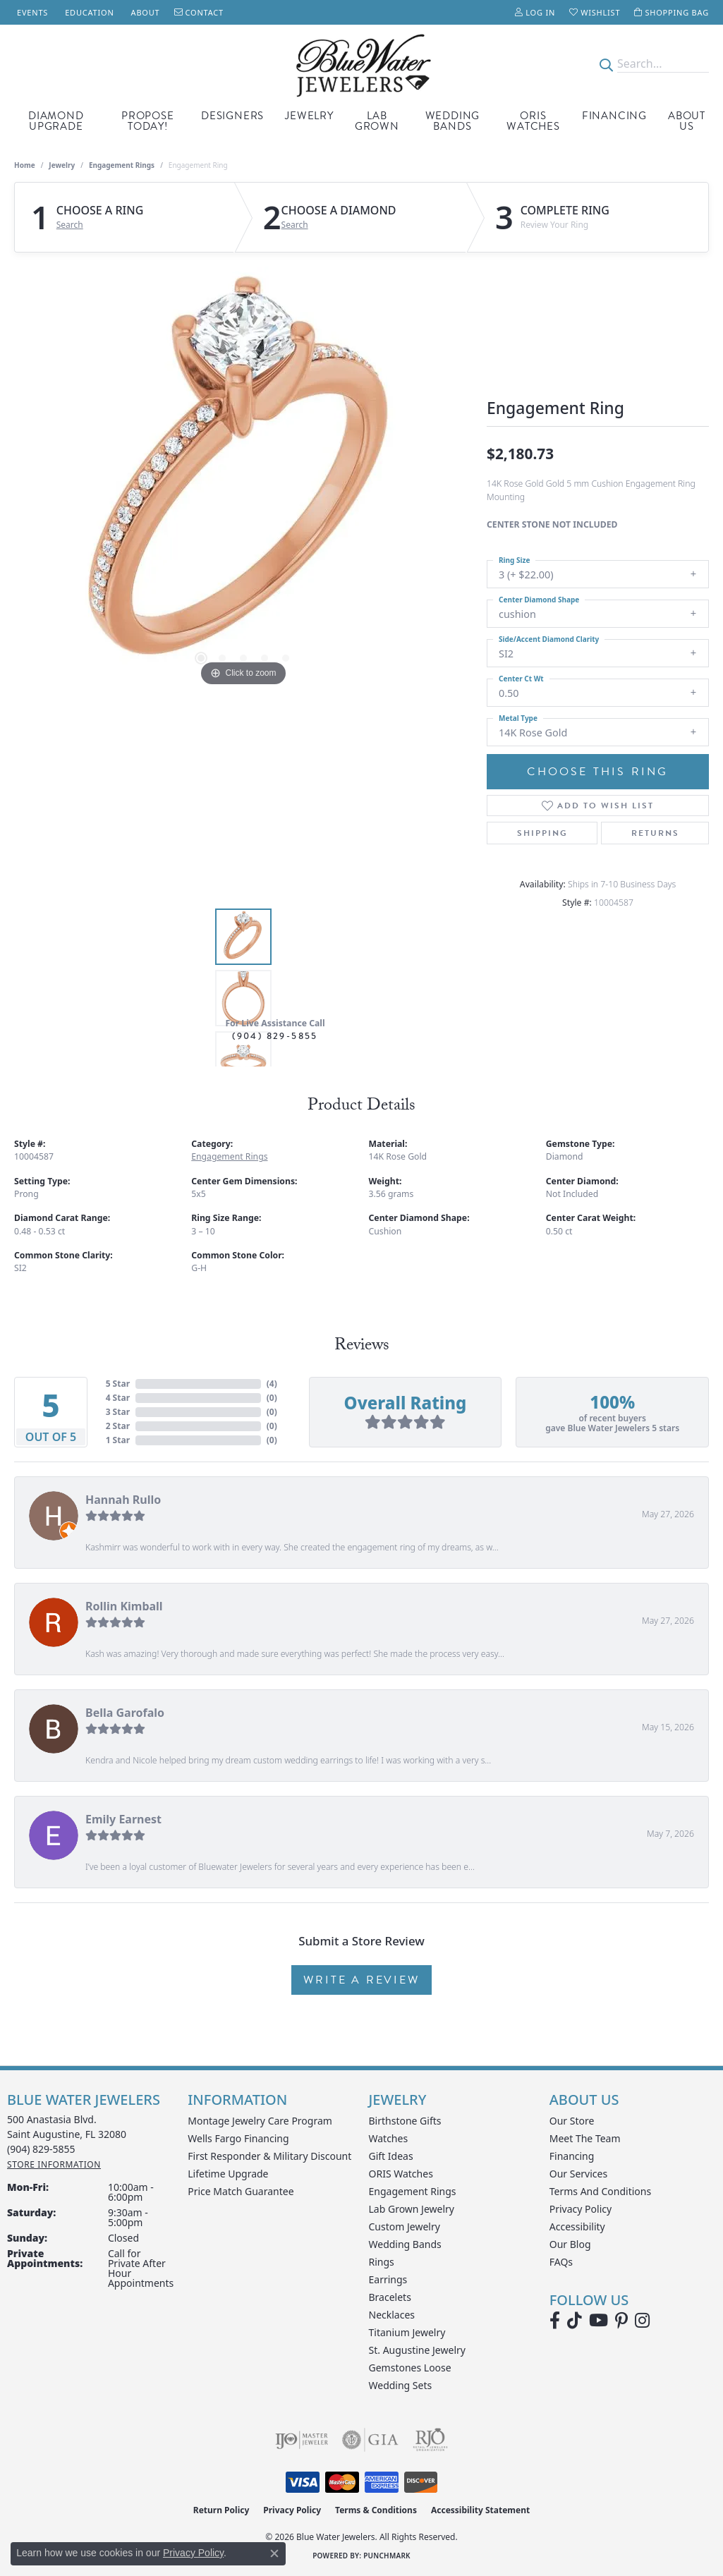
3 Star (118, 1412)
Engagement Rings (121, 165)
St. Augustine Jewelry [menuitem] (417, 2350)
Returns (655, 833)
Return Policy (221, 2510)
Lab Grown (377, 121)
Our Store (572, 2120)
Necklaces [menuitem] (392, 2314)
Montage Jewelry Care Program (260, 2120)
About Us (686, 121)
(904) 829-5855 (275, 1036)
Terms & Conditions (376, 2510)
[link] (31, 12)
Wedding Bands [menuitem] (405, 2244)
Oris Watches (533, 121)
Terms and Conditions (600, 2191)
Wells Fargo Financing (238, 2138)
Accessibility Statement (480, 2510)
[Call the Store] (41, 2149)
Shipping (542, 833)
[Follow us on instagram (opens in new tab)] (642, 2320)
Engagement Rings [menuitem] (412, 2191)
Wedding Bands (452, 121)
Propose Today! (147, 121)
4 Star (118, 1398)
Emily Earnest (123, 1819)
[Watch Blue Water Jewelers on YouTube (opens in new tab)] (598, 2320)
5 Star (118, 1384)
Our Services (578, 2173)
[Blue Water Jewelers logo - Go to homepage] (361, 64)
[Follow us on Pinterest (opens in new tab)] (621, 2320)
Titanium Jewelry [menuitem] (407, 2332)
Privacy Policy (580, 2209)
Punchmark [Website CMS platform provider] (387, 2555)
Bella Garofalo (124, 1712)
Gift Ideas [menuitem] (391, 2156)
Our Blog (570, 2244)
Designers (232, 115)
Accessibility (577, 2226)
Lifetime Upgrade (228, 2173)
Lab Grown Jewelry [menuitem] (412, 2209)
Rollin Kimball (124, 1606)
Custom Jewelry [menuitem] (404, 2226)
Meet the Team (585, 2138)
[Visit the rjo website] (430, 2439)
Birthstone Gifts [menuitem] (405, 2120)
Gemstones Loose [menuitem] (410, 2367)
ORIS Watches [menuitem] (401, 2173)
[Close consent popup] (274, 2553)
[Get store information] (54, 2164)
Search (69, 225)
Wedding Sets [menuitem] (400, 2385)
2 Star (118, 1426)
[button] (535, 12)
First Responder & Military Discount (269, 2156)
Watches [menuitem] (388, 2138)
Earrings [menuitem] (388, 2279)
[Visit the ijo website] (301, 2439)
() (272, 1384)
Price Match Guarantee (240, 2191)
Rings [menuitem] (381, 2261)
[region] (243, 478)
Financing (614, 115)
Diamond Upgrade (56, 121)
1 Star (118, 1440)
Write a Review (361, 1980)
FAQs (561, 2261)
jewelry (62, 165)
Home (24, 165)
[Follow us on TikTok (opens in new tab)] (574, 2320)
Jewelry (309, 115)
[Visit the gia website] (370, 2439)
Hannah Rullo (123, 1499)
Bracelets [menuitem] (390, 2297)
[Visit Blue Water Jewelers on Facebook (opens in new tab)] (554, 2320)
